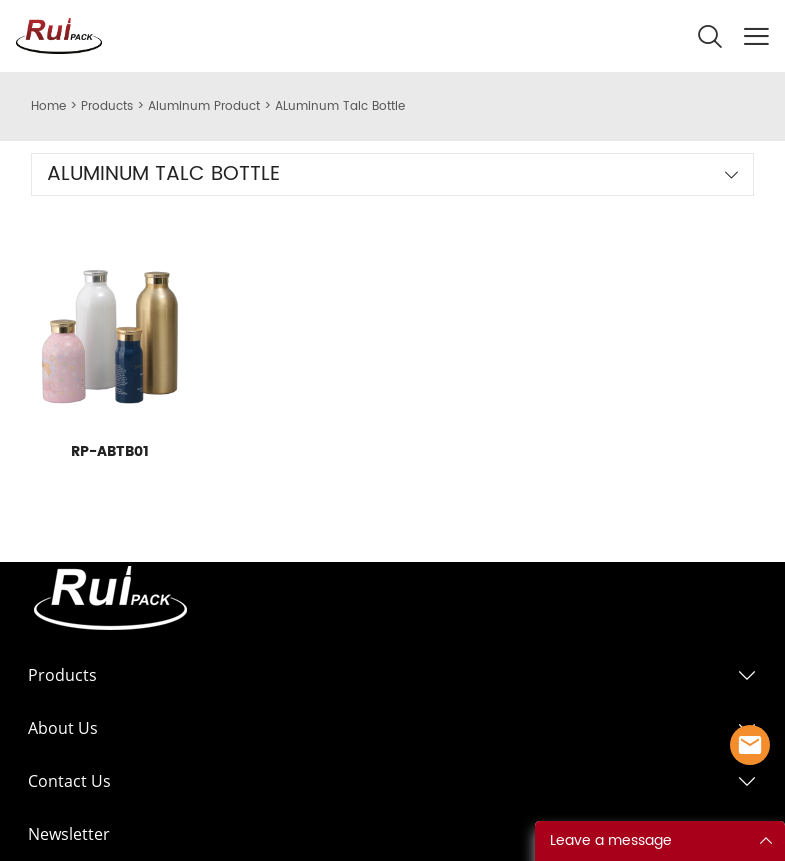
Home (48, 106)
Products (107, 106)
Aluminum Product (204, 106)
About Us (63, 728)
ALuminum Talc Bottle (340, 106)
